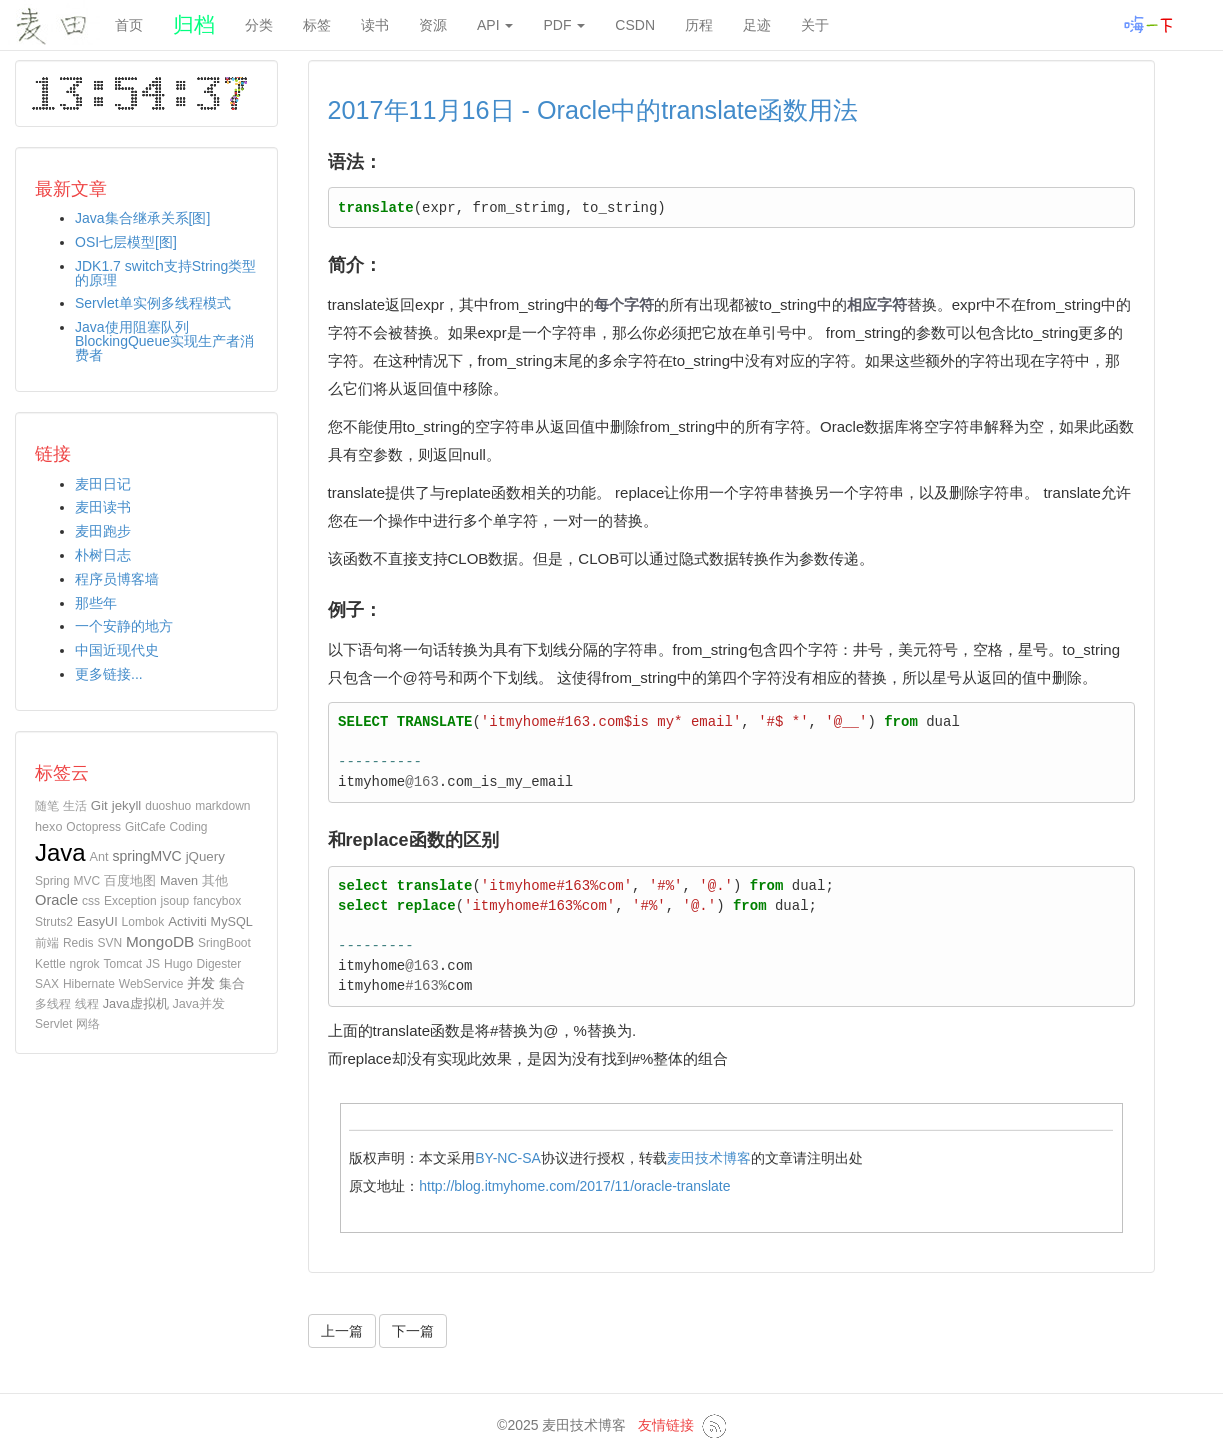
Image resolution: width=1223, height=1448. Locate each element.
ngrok (85, 964)
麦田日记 (103, 484)
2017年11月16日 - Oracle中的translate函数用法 (593, 110)
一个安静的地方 (124, 626)
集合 (232, 983)
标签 (317, 25)
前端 (47, 943)
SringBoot (224, 943)
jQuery (205, 856)
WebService (151, 984)
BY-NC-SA (508, 1158)
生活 (75, 806)
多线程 (53, 1004)
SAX (47, 984)
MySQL (232, 922)
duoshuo (168, 806)
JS (153, 964)
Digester (219, 964)
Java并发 (198, 1004)
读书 (375, 25)
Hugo (178, 964)
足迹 (757, 25)
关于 (815, 25)
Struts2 (54, 922)
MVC (87, 881)
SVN (109, 943)
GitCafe (145, 827)
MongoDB (160, 941)
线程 (87, 1004)
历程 (699, 25)
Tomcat (123, 964)
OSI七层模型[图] (126, 242)
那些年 (96, 603)
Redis (78, 943)
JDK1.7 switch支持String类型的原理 (165, 273)
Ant (99, 857)
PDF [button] (564, 25)
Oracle (56, 900)
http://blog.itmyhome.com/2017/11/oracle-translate (574, 1186)
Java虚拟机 (136, 1004)
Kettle (50, 964)
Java (60, 852)
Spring (52, 881)
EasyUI (97, 922)
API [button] (495, 25)
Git (99, 805)
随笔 (47, 806)
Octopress (93, 827)
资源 (433, 25)
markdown (222, 806)
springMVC (146, 856)
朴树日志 (103, 555)
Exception (130, 901)
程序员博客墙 (117, 579)
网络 (88, 1024)
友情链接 (666, 1425)
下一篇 (413, 1331)
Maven (179, 881)
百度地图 (130, 881)
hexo (48, 827)
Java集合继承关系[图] (142, 218)
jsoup (175, 901)
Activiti (187, 921)
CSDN (635, 25)
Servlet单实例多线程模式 (153, 303)
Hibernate (89, 984)
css (91, 901)
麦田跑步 (103, 531)
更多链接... (109, 674)
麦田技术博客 (709, 1158)
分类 (259, 25)
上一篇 (342, 1331)
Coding (189, 827)
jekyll (127, 805)
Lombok (143, 922)
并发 (201, 983)
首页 (129, 25)
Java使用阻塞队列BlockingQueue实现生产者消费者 (164, 341)
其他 (215, 881)
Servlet (53, 1024)
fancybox (217, 901)
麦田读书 (103, 507)
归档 (194, 24)
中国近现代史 (117, 650)
